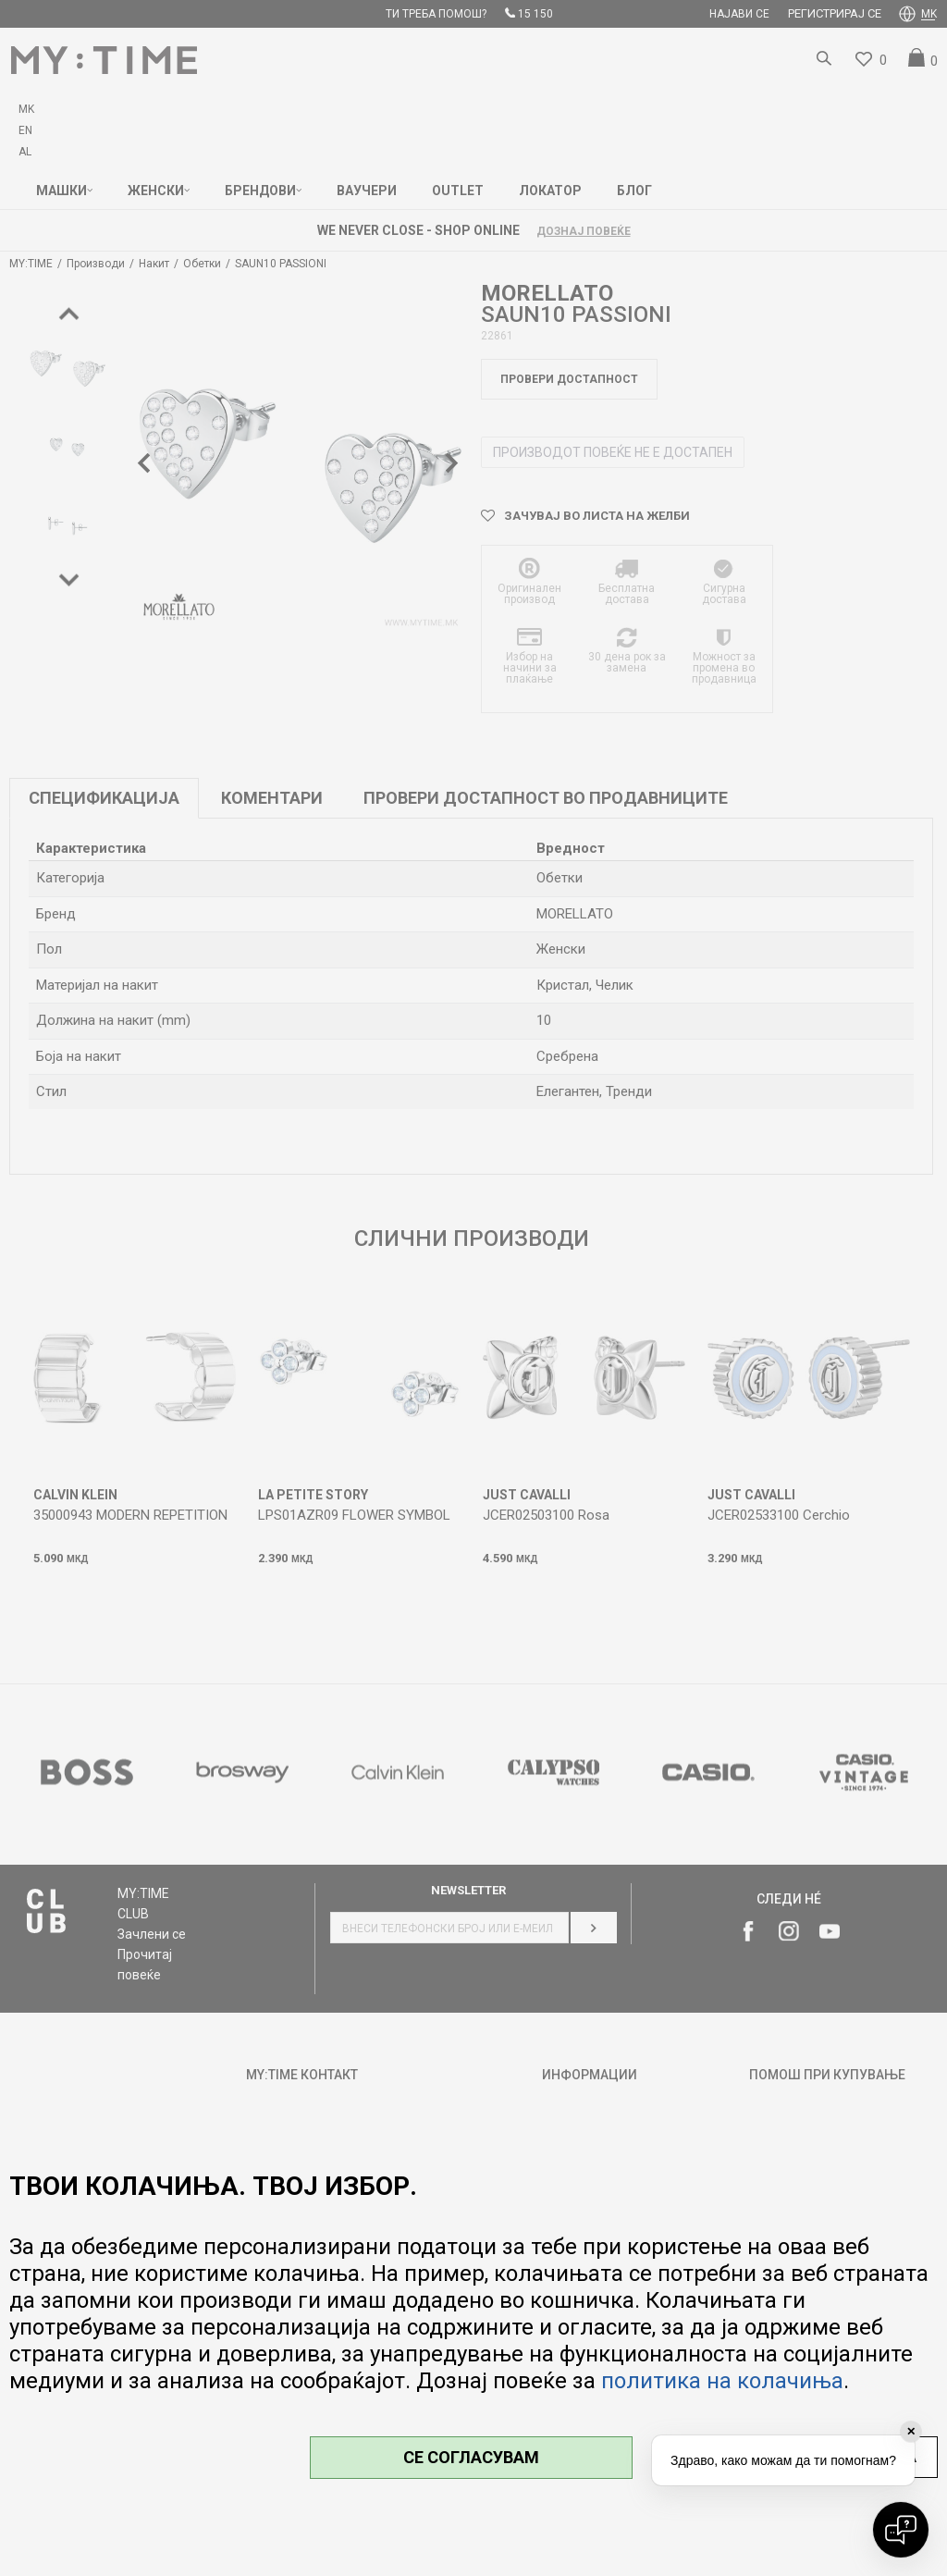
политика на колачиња (722, 2381)
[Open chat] (901, 2530)
